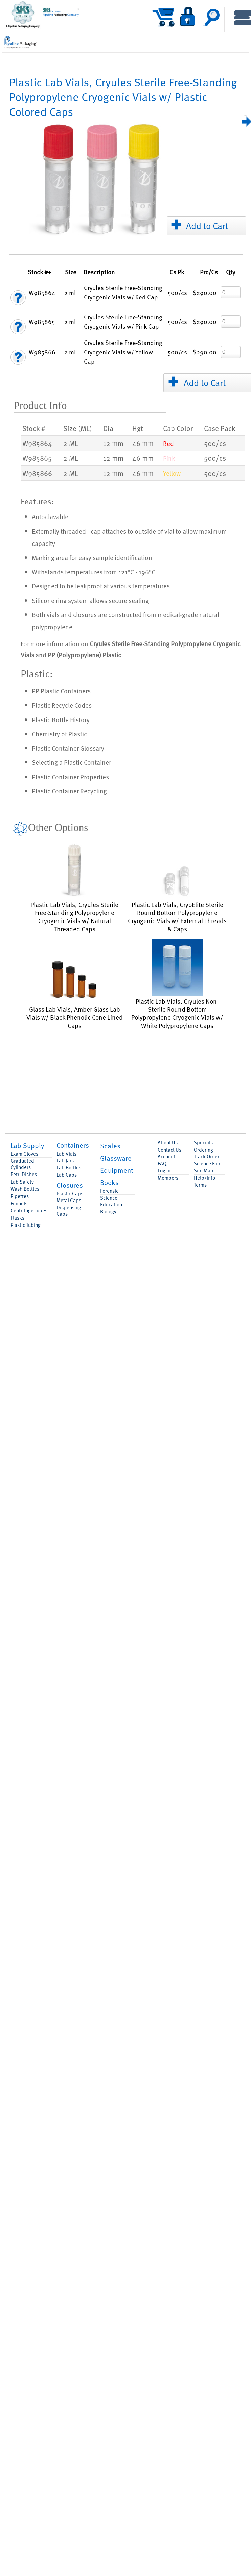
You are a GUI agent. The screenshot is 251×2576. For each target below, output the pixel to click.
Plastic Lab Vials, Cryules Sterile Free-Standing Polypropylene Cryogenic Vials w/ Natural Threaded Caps (74, 887)
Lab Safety (22, 1182)
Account (166, 1156)
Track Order (206, 1156)
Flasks (17, 1218)
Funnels (18, 1203)
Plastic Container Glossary (68, 747)
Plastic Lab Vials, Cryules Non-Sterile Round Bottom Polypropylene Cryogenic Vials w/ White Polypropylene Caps (177, 984)
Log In (164, 1170)
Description (99, 272)
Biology (108, 1211)
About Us (168, 1142)
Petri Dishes (23, 1174)
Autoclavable (50, 516)
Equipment (116, 1170)
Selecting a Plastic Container (71, 762)
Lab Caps (66, 1174)
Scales (110, 1145)
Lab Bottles (68, 1167)
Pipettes (19, 1196)
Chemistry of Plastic (59, 733)
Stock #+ (39, 272)
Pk (176, 272)
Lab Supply (27, 1145)
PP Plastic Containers (61, 690)
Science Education (111, 1201)
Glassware (116, 1158)
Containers (72, 1145)
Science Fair (207, 1163)
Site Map (203, 1170)
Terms (200, 1185)
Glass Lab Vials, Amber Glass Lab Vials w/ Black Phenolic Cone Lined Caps (74, 991)
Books (109, 1182)
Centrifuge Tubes (28, 1210)
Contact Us (169, 1149)
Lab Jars (65, 1160)
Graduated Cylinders (22, 1164)
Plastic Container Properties (70, 776)
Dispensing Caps (68, 1210)
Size (70, 272)
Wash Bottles (24, 1189)
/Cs (209, 272)
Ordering (203, 1149)
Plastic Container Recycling (69, 790)
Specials (203, 1142)
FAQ (162, 1163)
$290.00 (204, 292)
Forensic (109, 1191)
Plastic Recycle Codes (62, 705)
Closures (69, 1185)
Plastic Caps (69, 1193)
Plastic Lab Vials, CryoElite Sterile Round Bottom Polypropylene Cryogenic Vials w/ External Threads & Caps (177, 897)
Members (168, 1178)
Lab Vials (66, 1154)
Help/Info (204, 1178)
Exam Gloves (24, 1154)
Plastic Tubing (25, 1225)
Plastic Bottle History (61, 719)
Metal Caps (68, 1200)
